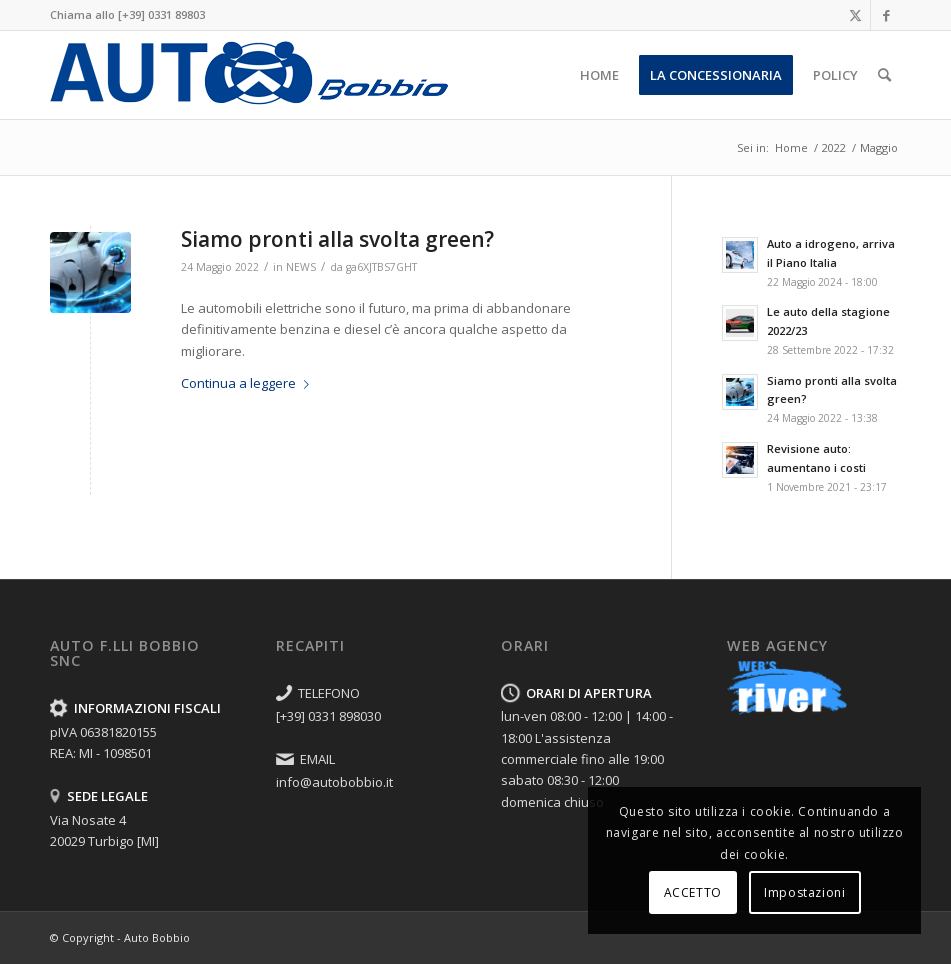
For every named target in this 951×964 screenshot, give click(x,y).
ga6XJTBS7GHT (381, 267)
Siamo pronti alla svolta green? (337, 239)
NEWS (301, 267)
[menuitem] (599, 75)
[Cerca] (884, 75)
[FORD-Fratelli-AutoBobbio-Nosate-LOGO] (249, 75)
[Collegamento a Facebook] (886, 15)
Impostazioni (804, 892)
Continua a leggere (249, 383)
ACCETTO (693, 892)
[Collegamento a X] (855, 15)
